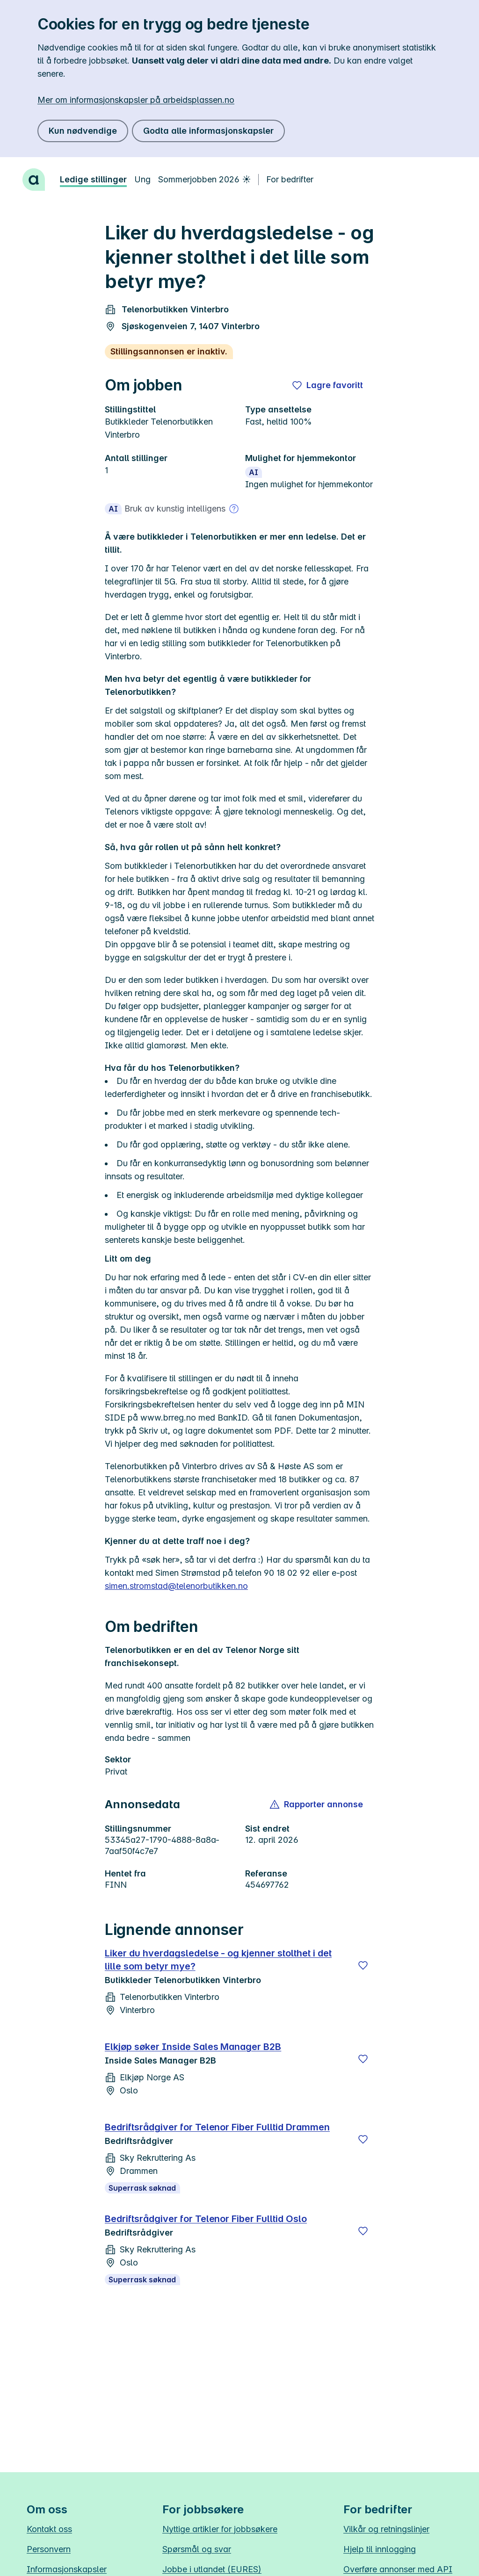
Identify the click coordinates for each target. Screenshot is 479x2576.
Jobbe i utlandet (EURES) (211, 2569)
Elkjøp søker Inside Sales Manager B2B (193, 2046)
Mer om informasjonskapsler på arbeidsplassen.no (135, 100)
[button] (317, 1804)
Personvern (49, 2549)
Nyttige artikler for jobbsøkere (219, 2529)
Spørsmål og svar (196, 2549)
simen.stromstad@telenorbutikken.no (176, 1586)
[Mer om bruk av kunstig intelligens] (234, 508)
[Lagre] (363, 1965)
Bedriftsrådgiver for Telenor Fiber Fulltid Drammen (217, 2127)
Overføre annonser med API (397, 2569)
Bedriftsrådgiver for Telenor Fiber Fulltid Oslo (206, 2218)
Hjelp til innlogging (379, 2549)
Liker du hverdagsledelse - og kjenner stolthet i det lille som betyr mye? (218, 1960)
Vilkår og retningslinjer (386, 2529)
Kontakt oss (49, 2529)
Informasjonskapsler (67, 2569)
